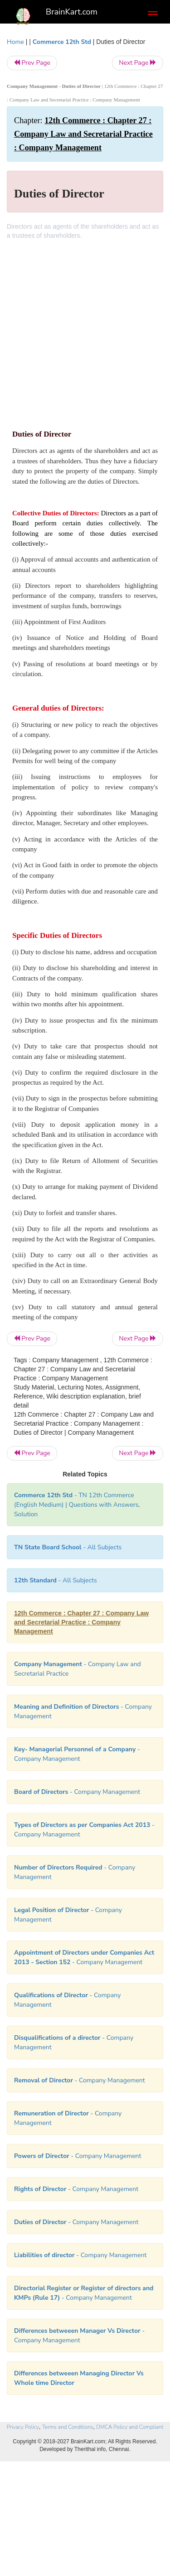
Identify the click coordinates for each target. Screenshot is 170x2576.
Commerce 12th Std (62, 42)
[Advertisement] (85, 329)
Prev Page (32, 62)
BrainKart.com (71, 11)
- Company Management (77, 1792)
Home (15, 42)
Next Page (137, 62)
